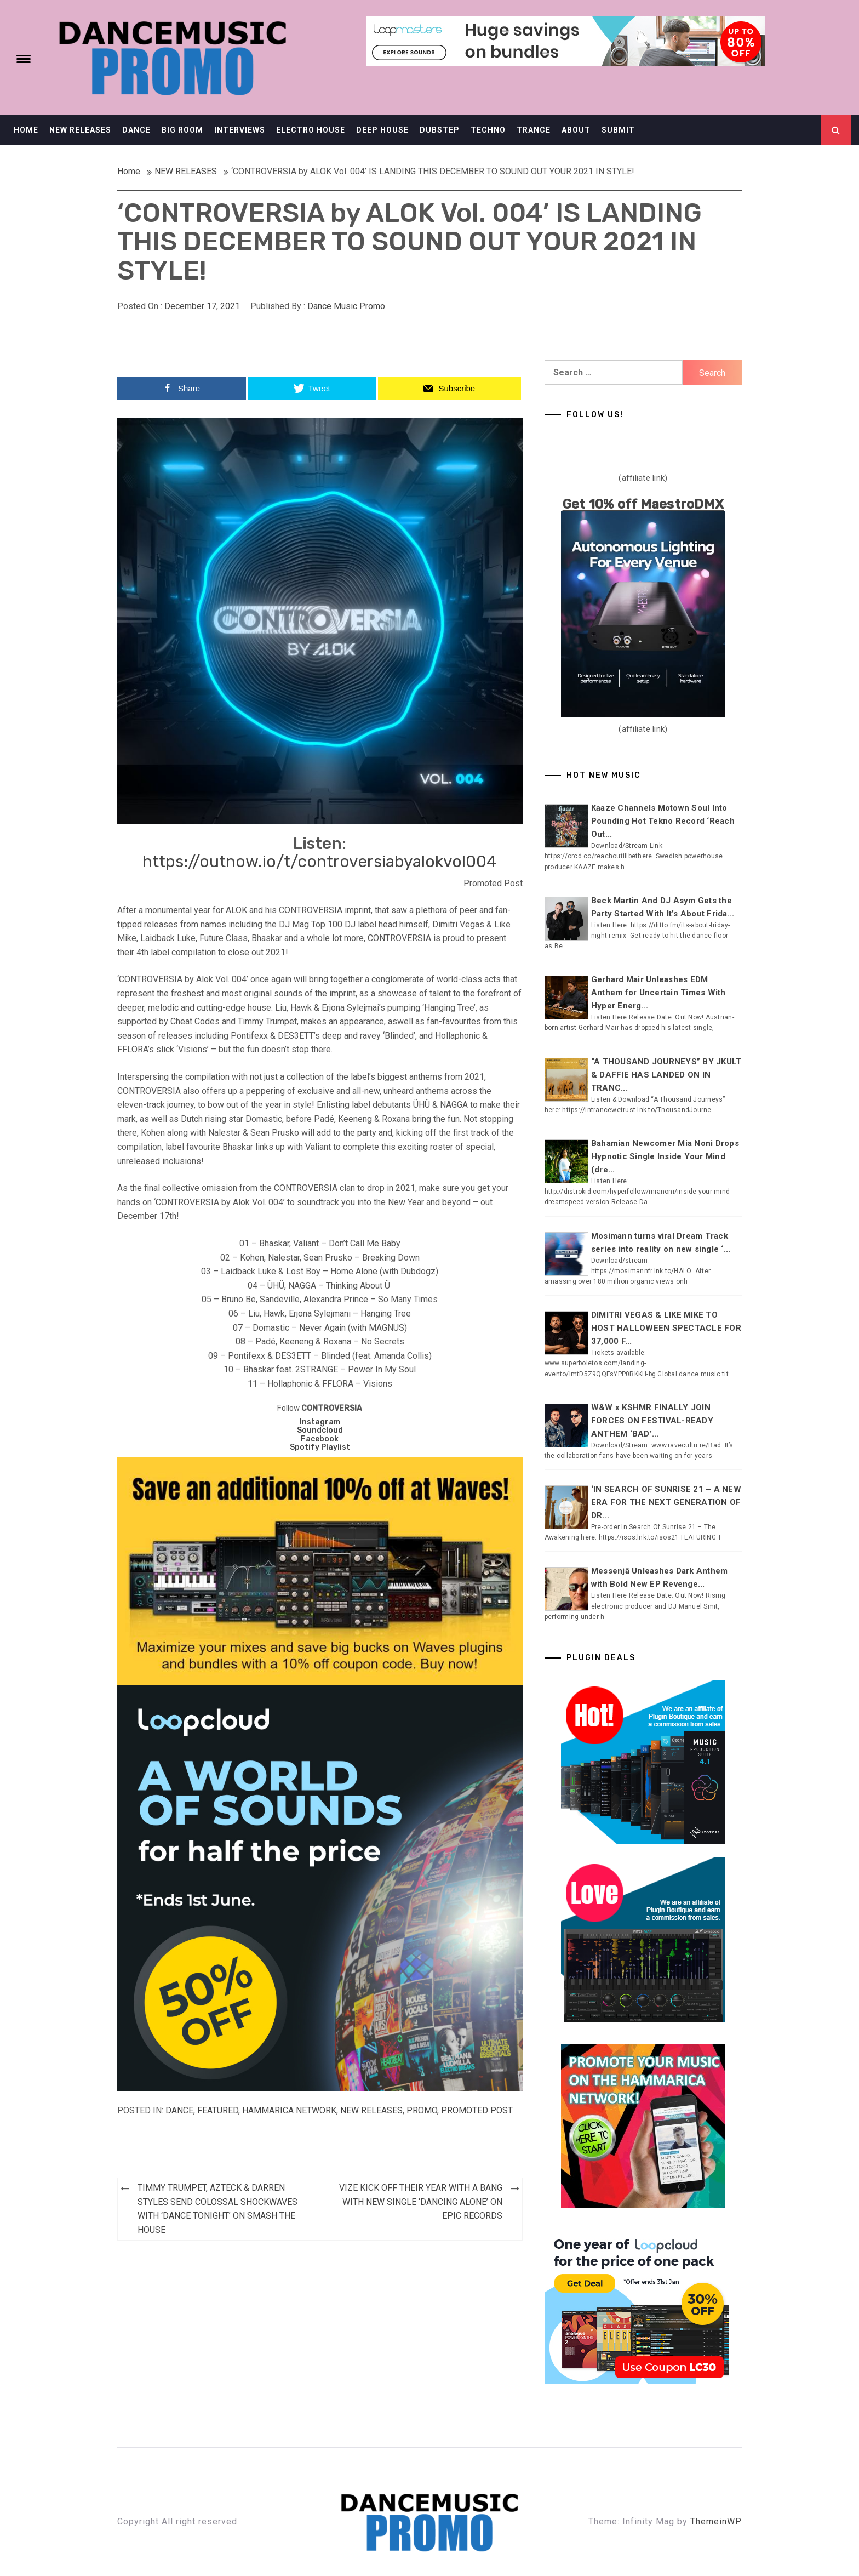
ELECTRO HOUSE (310, 130)
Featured (217, 2110)
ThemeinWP (716, 2521)
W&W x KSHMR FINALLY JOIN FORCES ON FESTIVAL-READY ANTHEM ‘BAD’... (652, 1421)
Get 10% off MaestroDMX (643, 504)
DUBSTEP (440, 130)
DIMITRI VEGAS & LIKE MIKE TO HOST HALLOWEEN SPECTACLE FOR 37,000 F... (666, 1328)
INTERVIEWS (239, 130)
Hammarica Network (289, 2110)
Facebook (320, 1439)
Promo (421, 2110)
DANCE (136, 130)
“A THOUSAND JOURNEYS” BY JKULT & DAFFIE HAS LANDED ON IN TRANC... (666, 1075)
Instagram (320, 1422)
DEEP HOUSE (382, 130)
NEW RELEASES (80, 130)
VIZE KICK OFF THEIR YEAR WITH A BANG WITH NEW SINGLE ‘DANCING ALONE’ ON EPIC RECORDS (420, 2201)
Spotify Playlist (320, 1447)
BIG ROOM (182, 130)
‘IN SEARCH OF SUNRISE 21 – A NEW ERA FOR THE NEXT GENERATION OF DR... (666, 1502)
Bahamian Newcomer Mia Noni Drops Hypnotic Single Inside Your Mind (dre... (665, 1156)
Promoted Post (477, 2110)
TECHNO (488, 130)
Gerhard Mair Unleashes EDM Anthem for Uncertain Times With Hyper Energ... (658, 992)
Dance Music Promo (346, 306)
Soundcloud (320, 1430)
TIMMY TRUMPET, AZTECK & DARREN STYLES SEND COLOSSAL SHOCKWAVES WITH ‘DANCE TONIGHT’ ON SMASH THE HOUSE (217, 2208)
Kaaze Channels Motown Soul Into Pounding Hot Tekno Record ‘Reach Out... (663, 821)
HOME (26, 130)
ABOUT (576, 130)
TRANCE (534, 130)
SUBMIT (618, 130)
